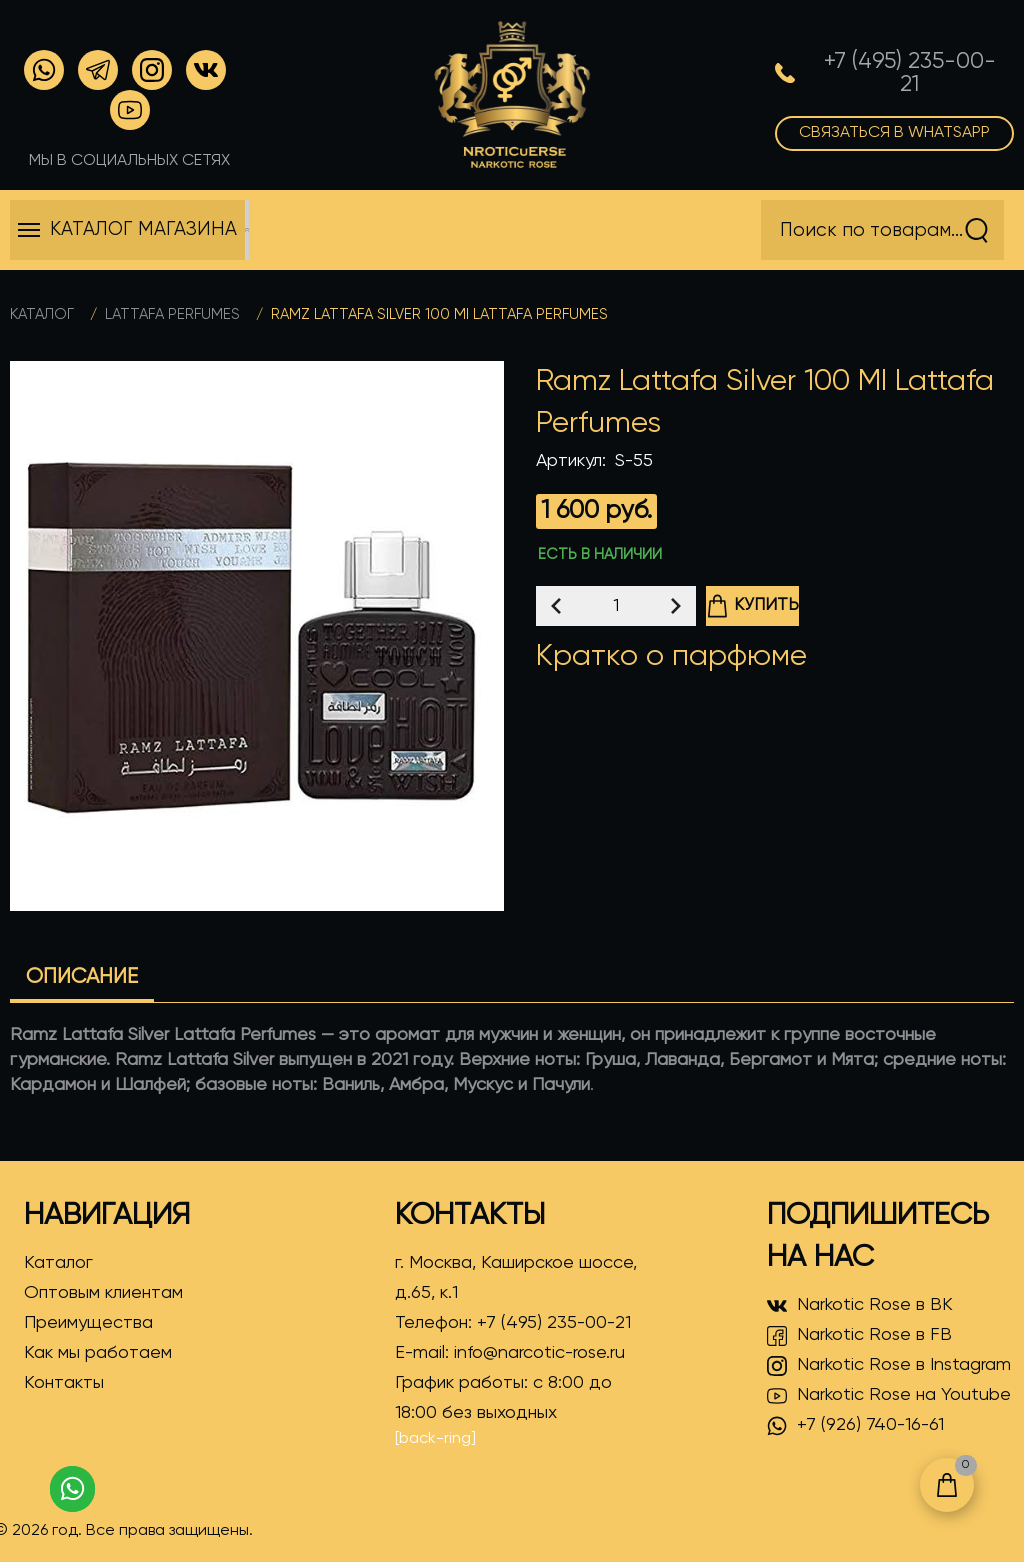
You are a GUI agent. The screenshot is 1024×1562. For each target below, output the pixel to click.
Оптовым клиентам (103, 1293)
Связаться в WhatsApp (894, 133)
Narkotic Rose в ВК (860, 1306)
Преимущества (88, 1323)
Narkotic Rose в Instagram (889, 1366)
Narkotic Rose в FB (859, 1336)
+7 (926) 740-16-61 (855, 1426)
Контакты (64, 1383)
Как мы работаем (98, 1353)
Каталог (42, 314)
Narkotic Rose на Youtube (889, 1396)
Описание (82, 977)
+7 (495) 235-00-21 (554, 1323)
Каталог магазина (143, 229)
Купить (752, 606)
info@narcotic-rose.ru (539, 1353)
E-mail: (510, 1353)
